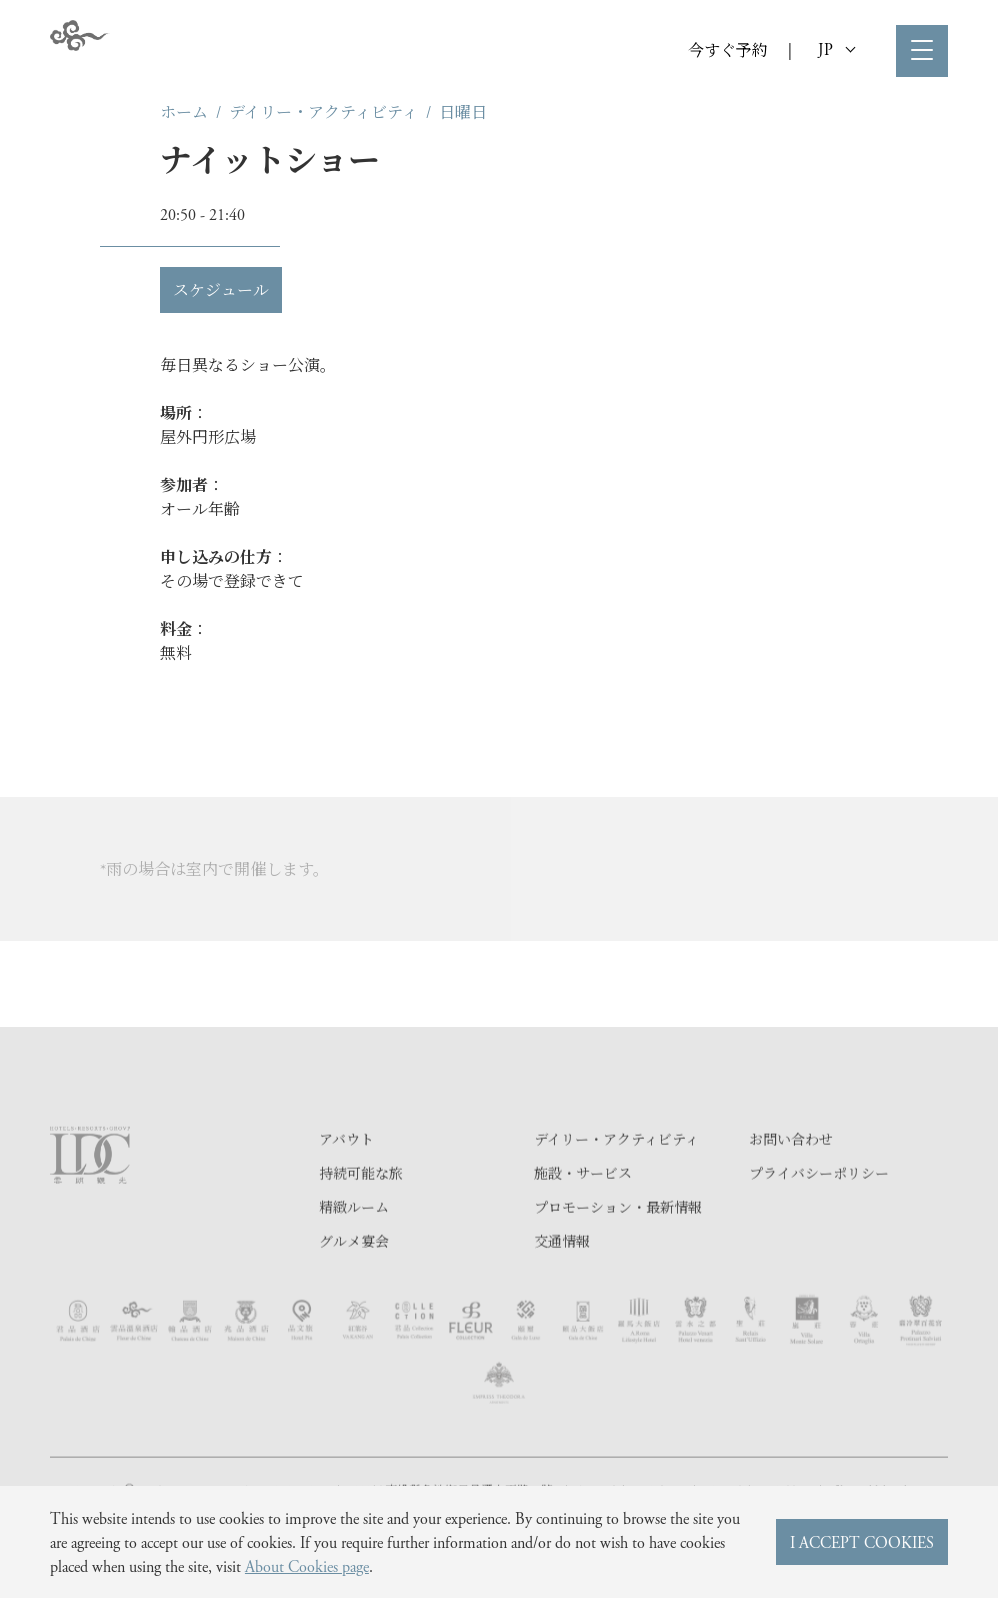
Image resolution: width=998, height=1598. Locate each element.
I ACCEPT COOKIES (862, 1541)
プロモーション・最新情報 (618, 1249)
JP (836, 48)
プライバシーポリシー (819, 1215)
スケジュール (221, 289)
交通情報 (562, 1283)
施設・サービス (583, 1215)
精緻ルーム (354, 1249)
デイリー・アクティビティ (323, 111)
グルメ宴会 (354, 1283)
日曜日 (463, 111)
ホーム (184, 111)
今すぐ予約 (728, 49)
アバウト (346, 1181)
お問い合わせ (791, 1181)
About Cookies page (307, 1565)
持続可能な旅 (361, 1215)
